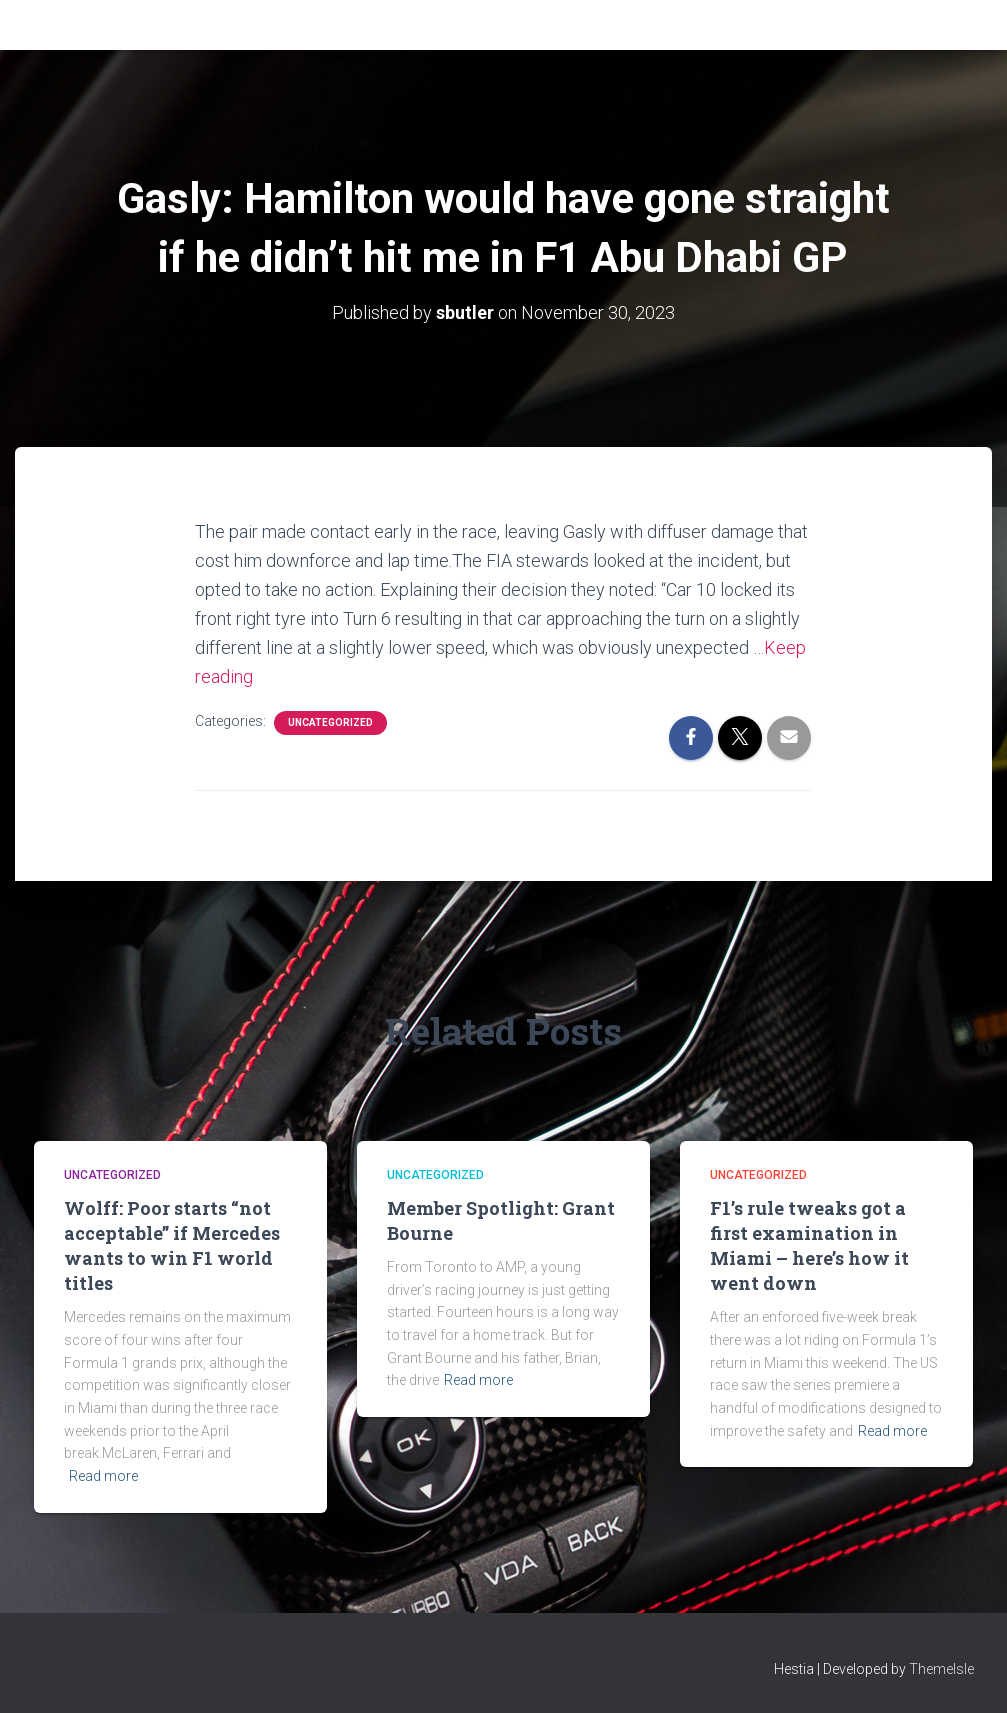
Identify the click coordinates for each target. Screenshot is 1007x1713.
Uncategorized (330, 722)
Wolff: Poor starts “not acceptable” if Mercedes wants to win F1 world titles (172, 1246)
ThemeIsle (941, 1669)
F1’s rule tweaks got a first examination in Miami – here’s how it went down (809, 1246)
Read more (103, 1476)
